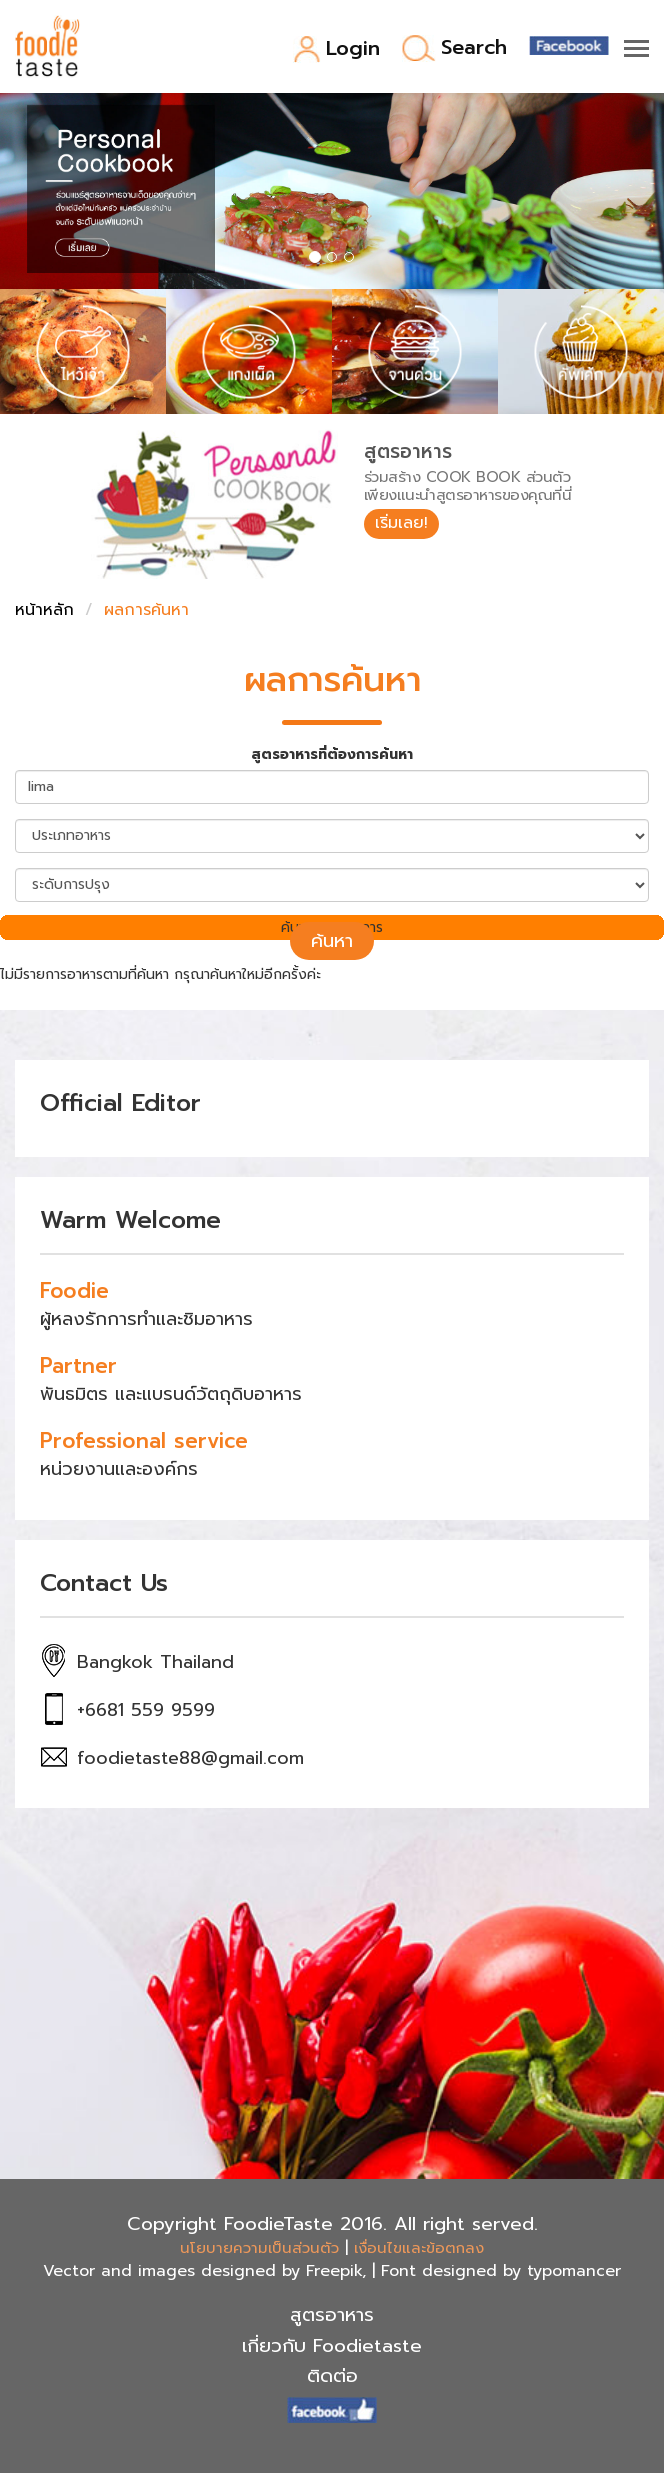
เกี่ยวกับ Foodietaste (332, 2346)
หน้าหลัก (44, 610)
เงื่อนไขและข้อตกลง (419, 2248)
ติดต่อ (332, 2376)
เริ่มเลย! (401, 523)
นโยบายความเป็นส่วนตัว (259, 2248)
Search (454, 48)
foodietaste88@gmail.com (190, 1758)
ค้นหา (332, 941)
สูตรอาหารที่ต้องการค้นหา (332, 755)
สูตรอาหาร (332, 2315)
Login (336, 49)
